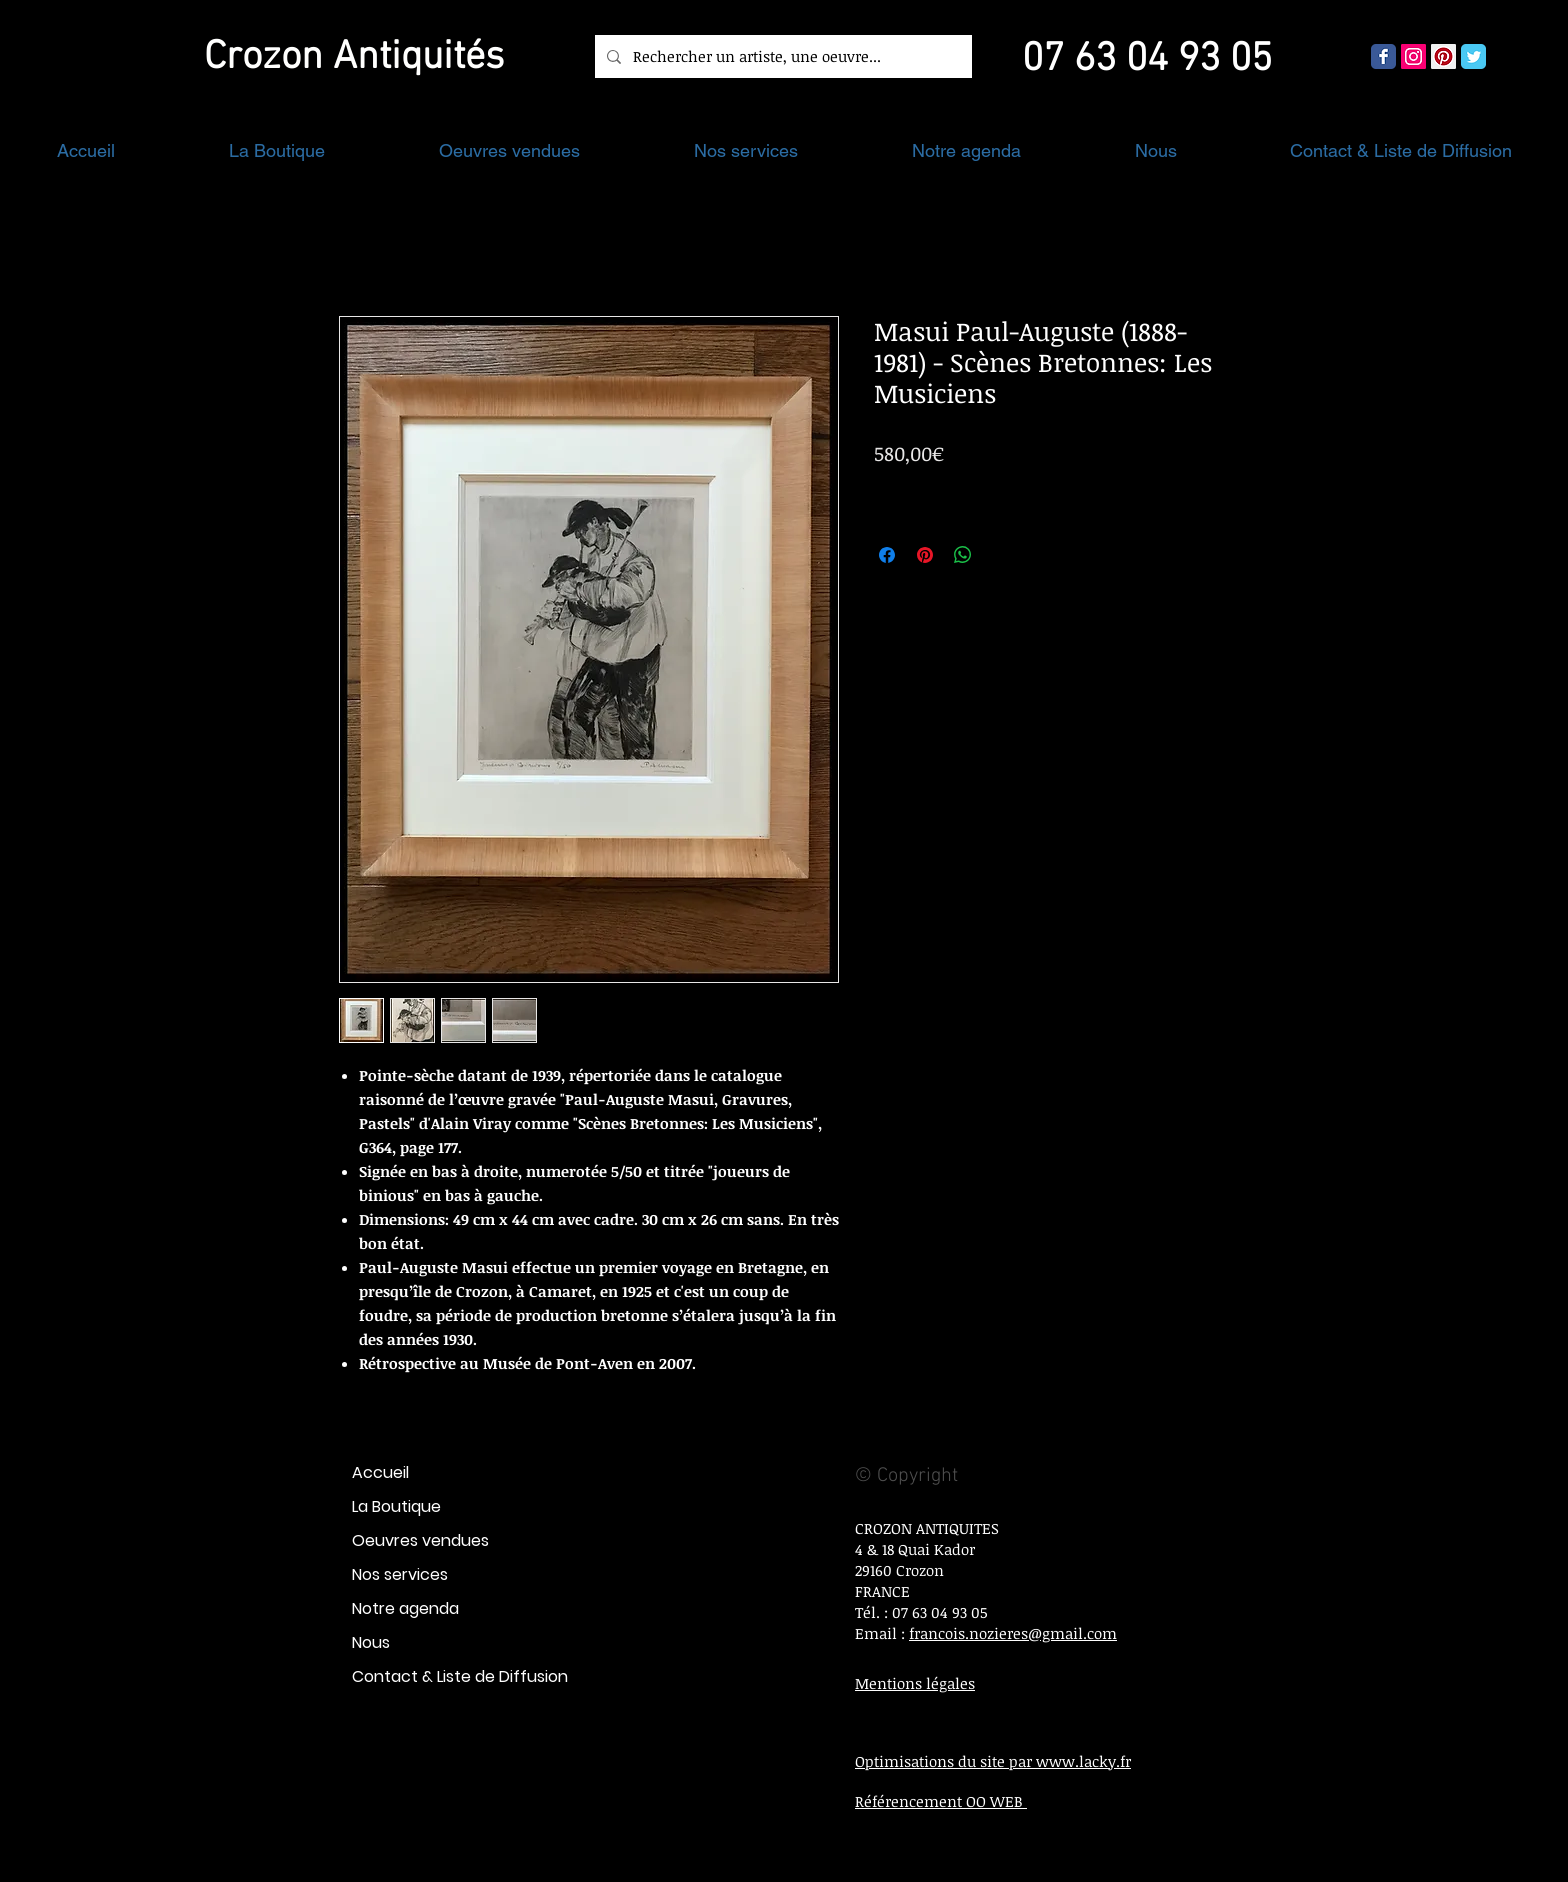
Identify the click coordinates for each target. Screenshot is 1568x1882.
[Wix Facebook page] (1383, 56)
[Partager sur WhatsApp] (963, 555)
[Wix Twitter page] (1473, 56)
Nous (371, 1642)
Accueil (380, 1472)
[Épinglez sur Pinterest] (925, 555)
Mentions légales (915, 1683)
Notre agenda (405, 1608)
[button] (277, 150)
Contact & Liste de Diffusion (460, 1676)
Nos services (400, 1574)
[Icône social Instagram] (1413, 56)
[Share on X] (1001, 555)
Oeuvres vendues (420, 1540)
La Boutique (396, 1506)
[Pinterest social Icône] (1443, 56)
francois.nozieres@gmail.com (1013, 1633)
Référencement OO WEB (941, 1801)
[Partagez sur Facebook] (887, 555)
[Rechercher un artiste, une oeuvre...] (781, 56)
